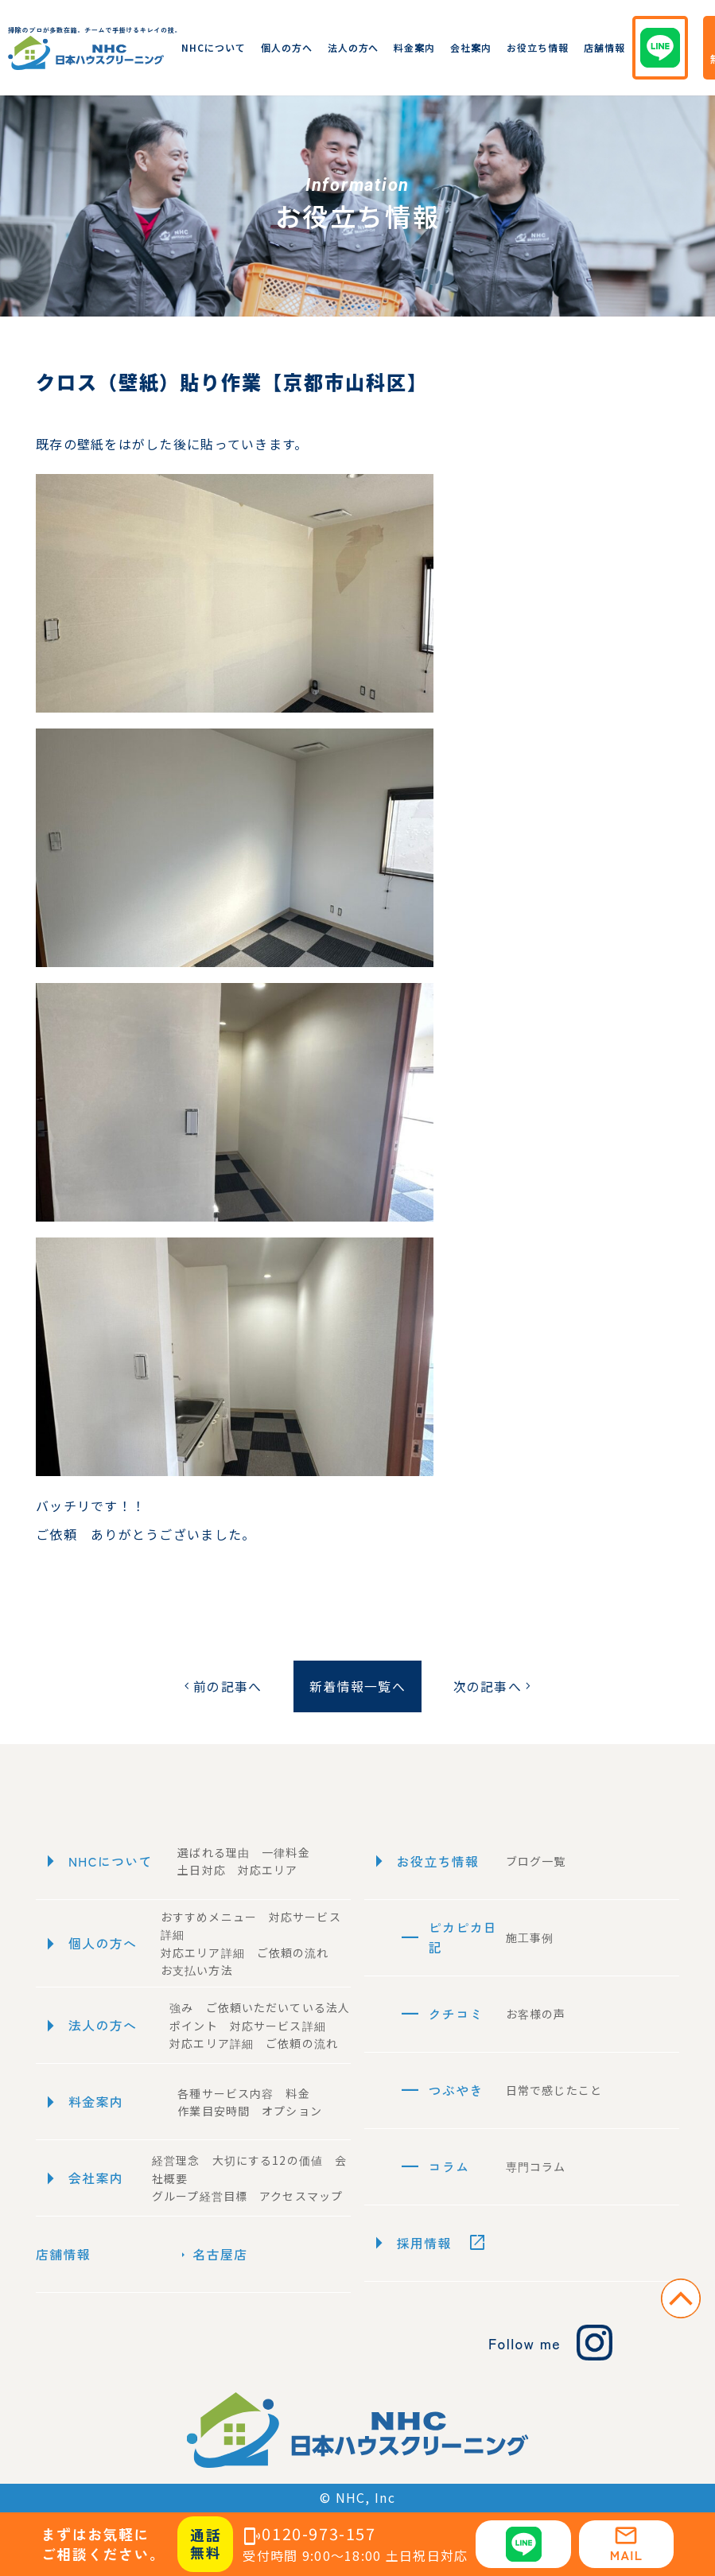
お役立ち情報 (538, 47)
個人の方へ (287, 47)
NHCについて (213, 47)
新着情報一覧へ (357, 1686)
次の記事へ (493, 1686)
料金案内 (414, 47)
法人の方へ (353, 47)
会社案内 (471, 47)
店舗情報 (604, 47)
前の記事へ (221, 1686)
